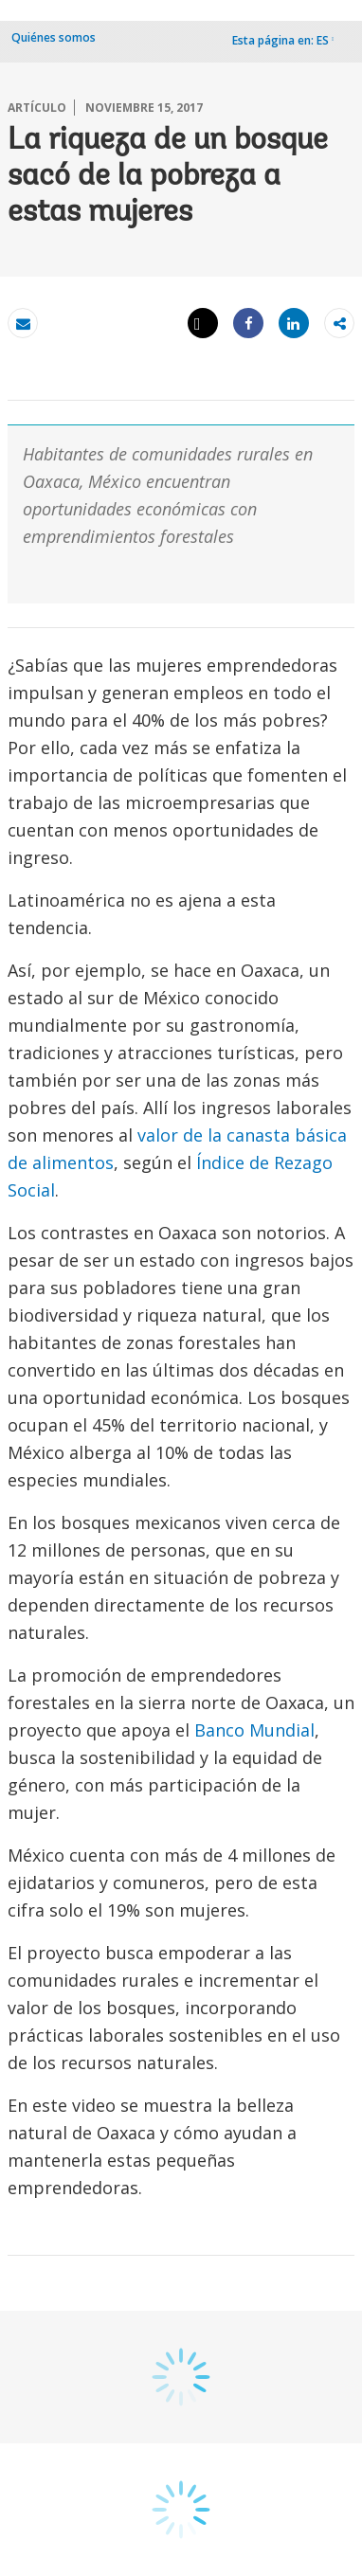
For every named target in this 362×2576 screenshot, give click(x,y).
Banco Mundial (254, 1730)
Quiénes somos (53, 37)
